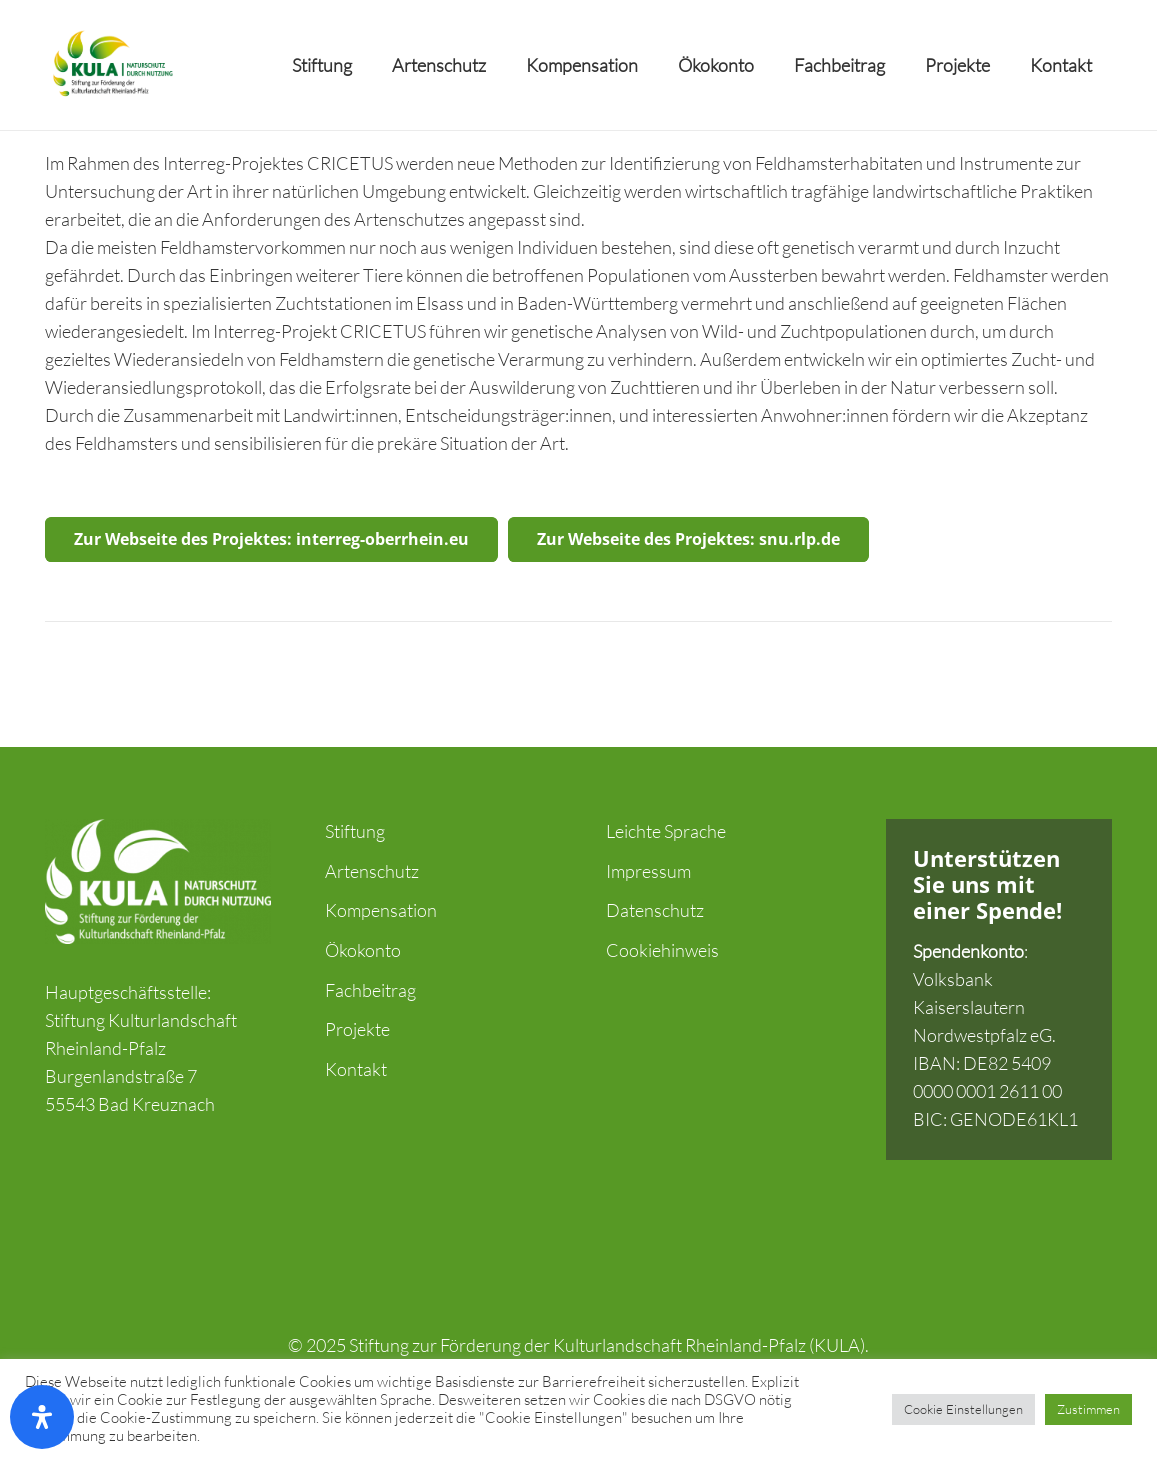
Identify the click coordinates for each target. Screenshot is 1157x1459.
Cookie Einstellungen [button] (963, 1409)
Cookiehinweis (662, 950)
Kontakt (356, 1069)
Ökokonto (363, 950)
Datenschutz (655, 910)
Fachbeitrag (370, 990)
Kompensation (381, 910)
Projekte (357, 1029)
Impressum (648, 871)
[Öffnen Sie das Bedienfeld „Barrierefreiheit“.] (42, 1417)
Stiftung (355, 831)
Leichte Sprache (666, 831)
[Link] (111, 65)
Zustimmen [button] (1088, 1409)
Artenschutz (372, 871)
